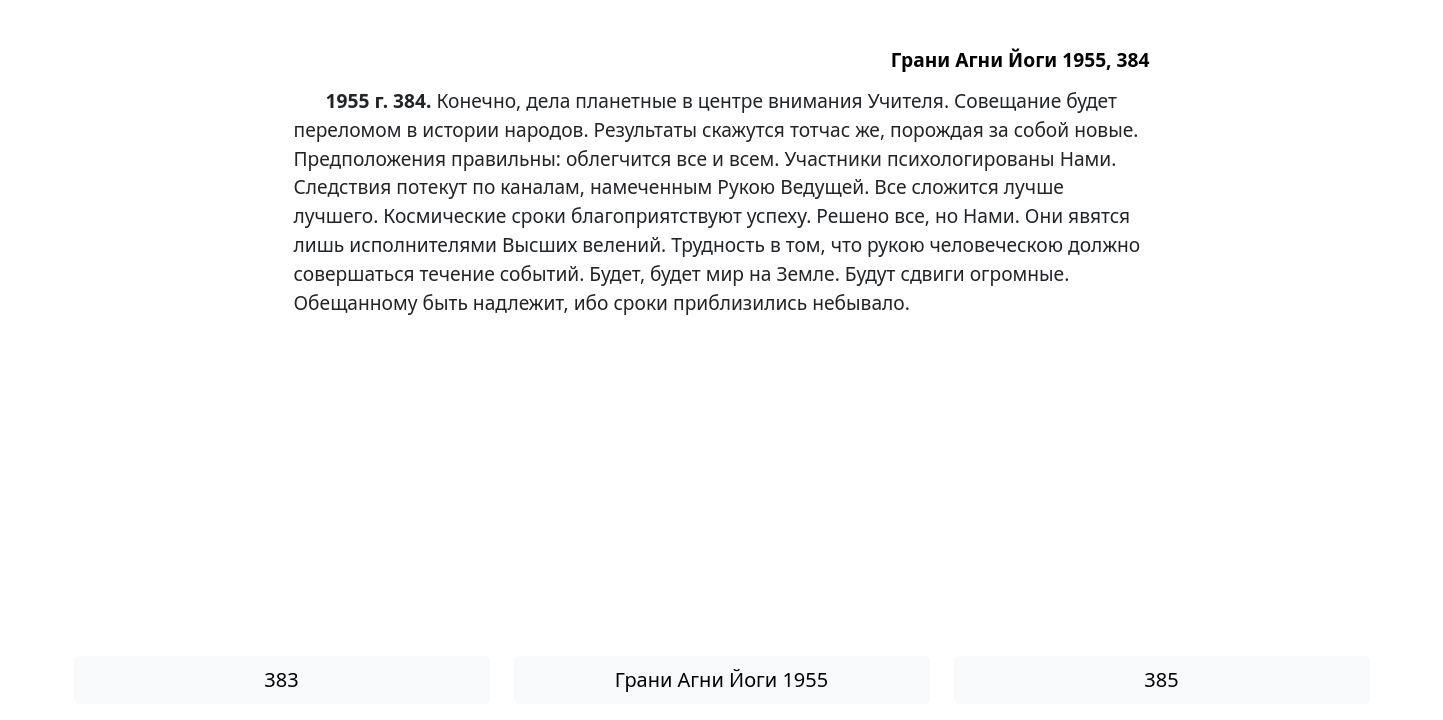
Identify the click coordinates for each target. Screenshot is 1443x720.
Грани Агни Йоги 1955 (721, 679)
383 (281, 679)
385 (1161, 679)
